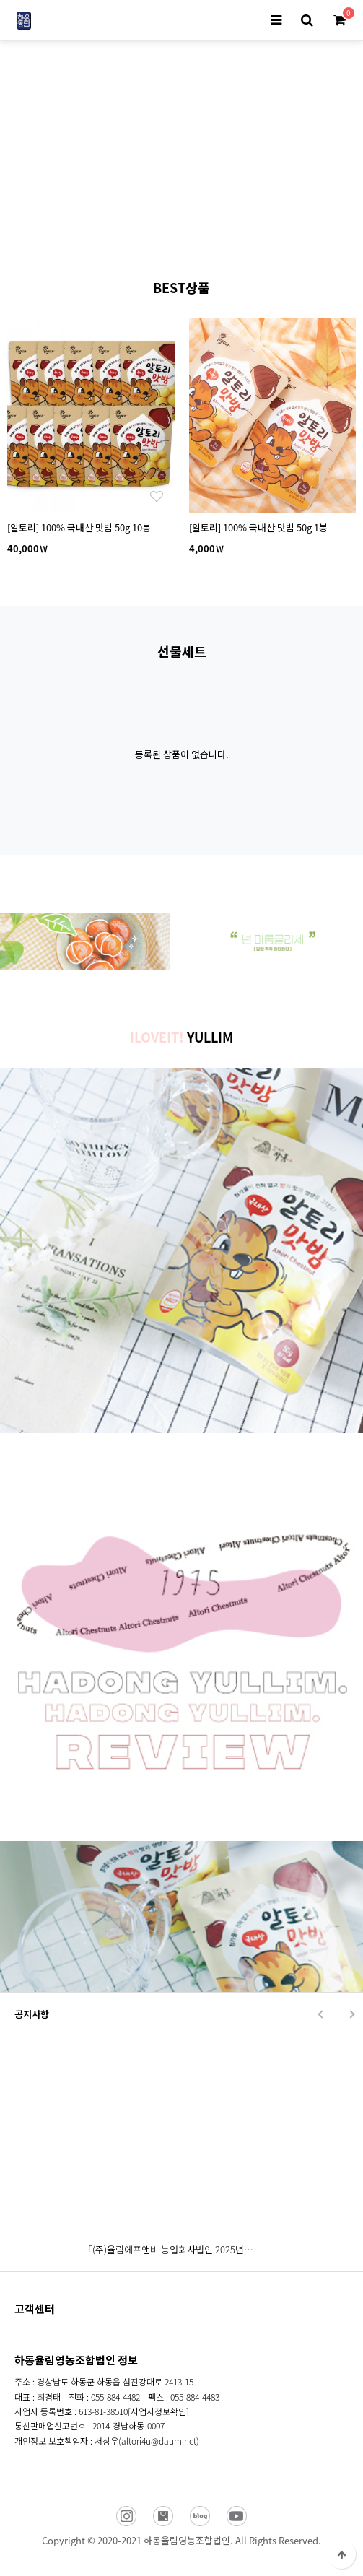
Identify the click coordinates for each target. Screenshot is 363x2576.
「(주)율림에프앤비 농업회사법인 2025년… (168, 2249)
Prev (124, 228)
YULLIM (181, 1036)
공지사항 (31, 2014)
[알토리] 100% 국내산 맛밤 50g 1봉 (258, 527)
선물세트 (181, 651)
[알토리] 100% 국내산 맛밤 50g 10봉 (79, 527)
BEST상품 (181, 287)
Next (239, 228)
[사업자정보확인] (158, 2411)
